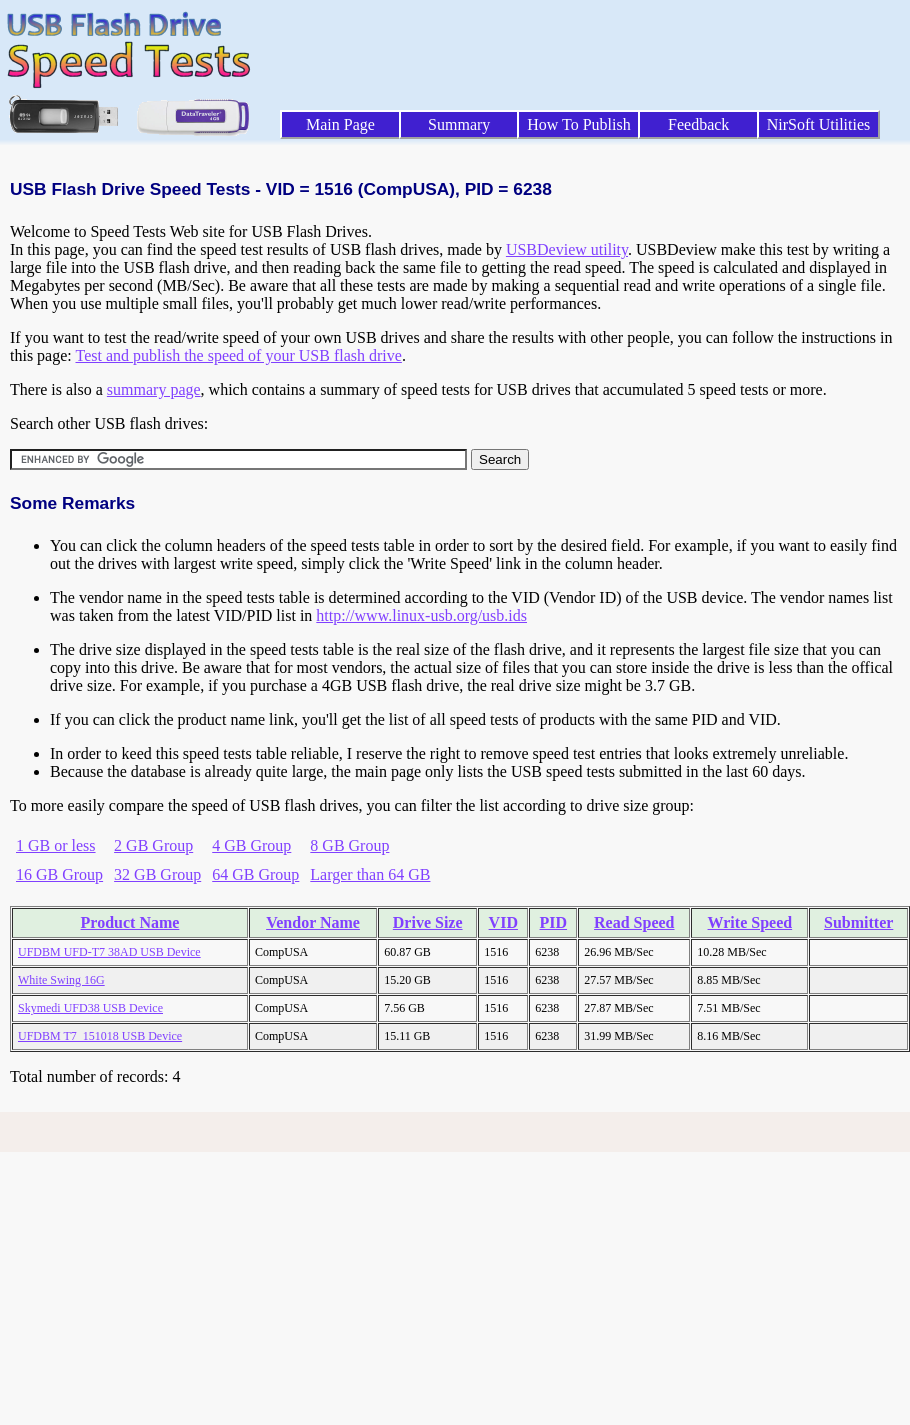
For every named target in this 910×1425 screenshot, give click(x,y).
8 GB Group (349, 845)
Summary (459, 124)
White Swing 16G (61, 980)
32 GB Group (157, 874)
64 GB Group (255, 874)
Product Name (130, 922)
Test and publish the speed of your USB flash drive (238, 355)
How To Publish (579, 124)
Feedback (698, 124)
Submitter (858, 922)
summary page (154, 389)
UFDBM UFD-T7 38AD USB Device (109, 952)
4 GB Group (251, 845)
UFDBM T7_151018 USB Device (100, 1036)
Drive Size (428, 922)
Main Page (340, 124)
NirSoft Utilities (819, 124)
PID (554, 922)
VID (503, 922)
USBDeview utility (567, 249)
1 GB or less (56, 845)
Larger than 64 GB (370, 874)
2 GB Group (153, 845)
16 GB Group (59, 874)
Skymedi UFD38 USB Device (90, 1008)
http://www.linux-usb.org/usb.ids (421, 615)
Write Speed (750, 922)
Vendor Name (313, 922)
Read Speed (634, 922)
